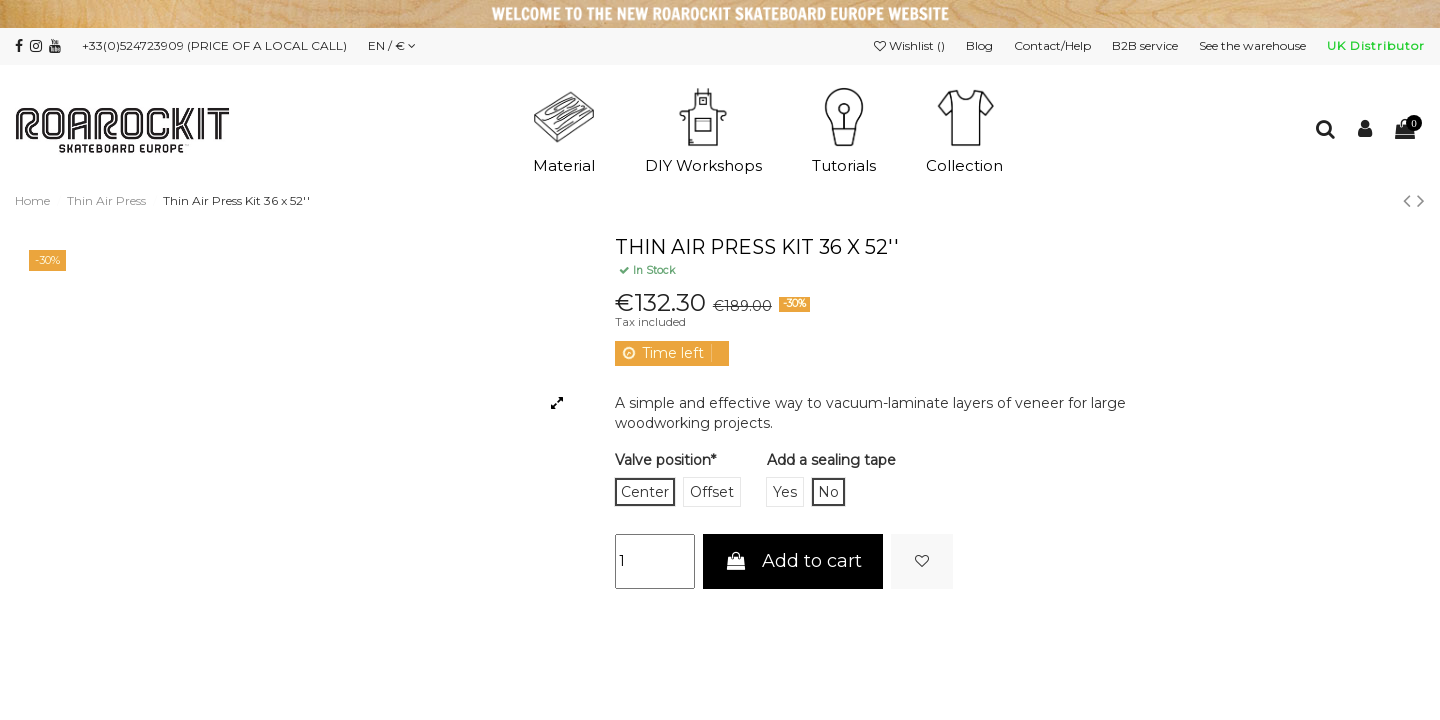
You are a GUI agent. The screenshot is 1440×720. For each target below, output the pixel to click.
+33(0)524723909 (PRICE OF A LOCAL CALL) (214, 45)
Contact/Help (1054, 45)
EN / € (392, 45)
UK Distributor (1376, 45)
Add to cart (792, 561)
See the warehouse (1254, 45)
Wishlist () (911, 45)
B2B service (1146, 45)
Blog (981, 45)
